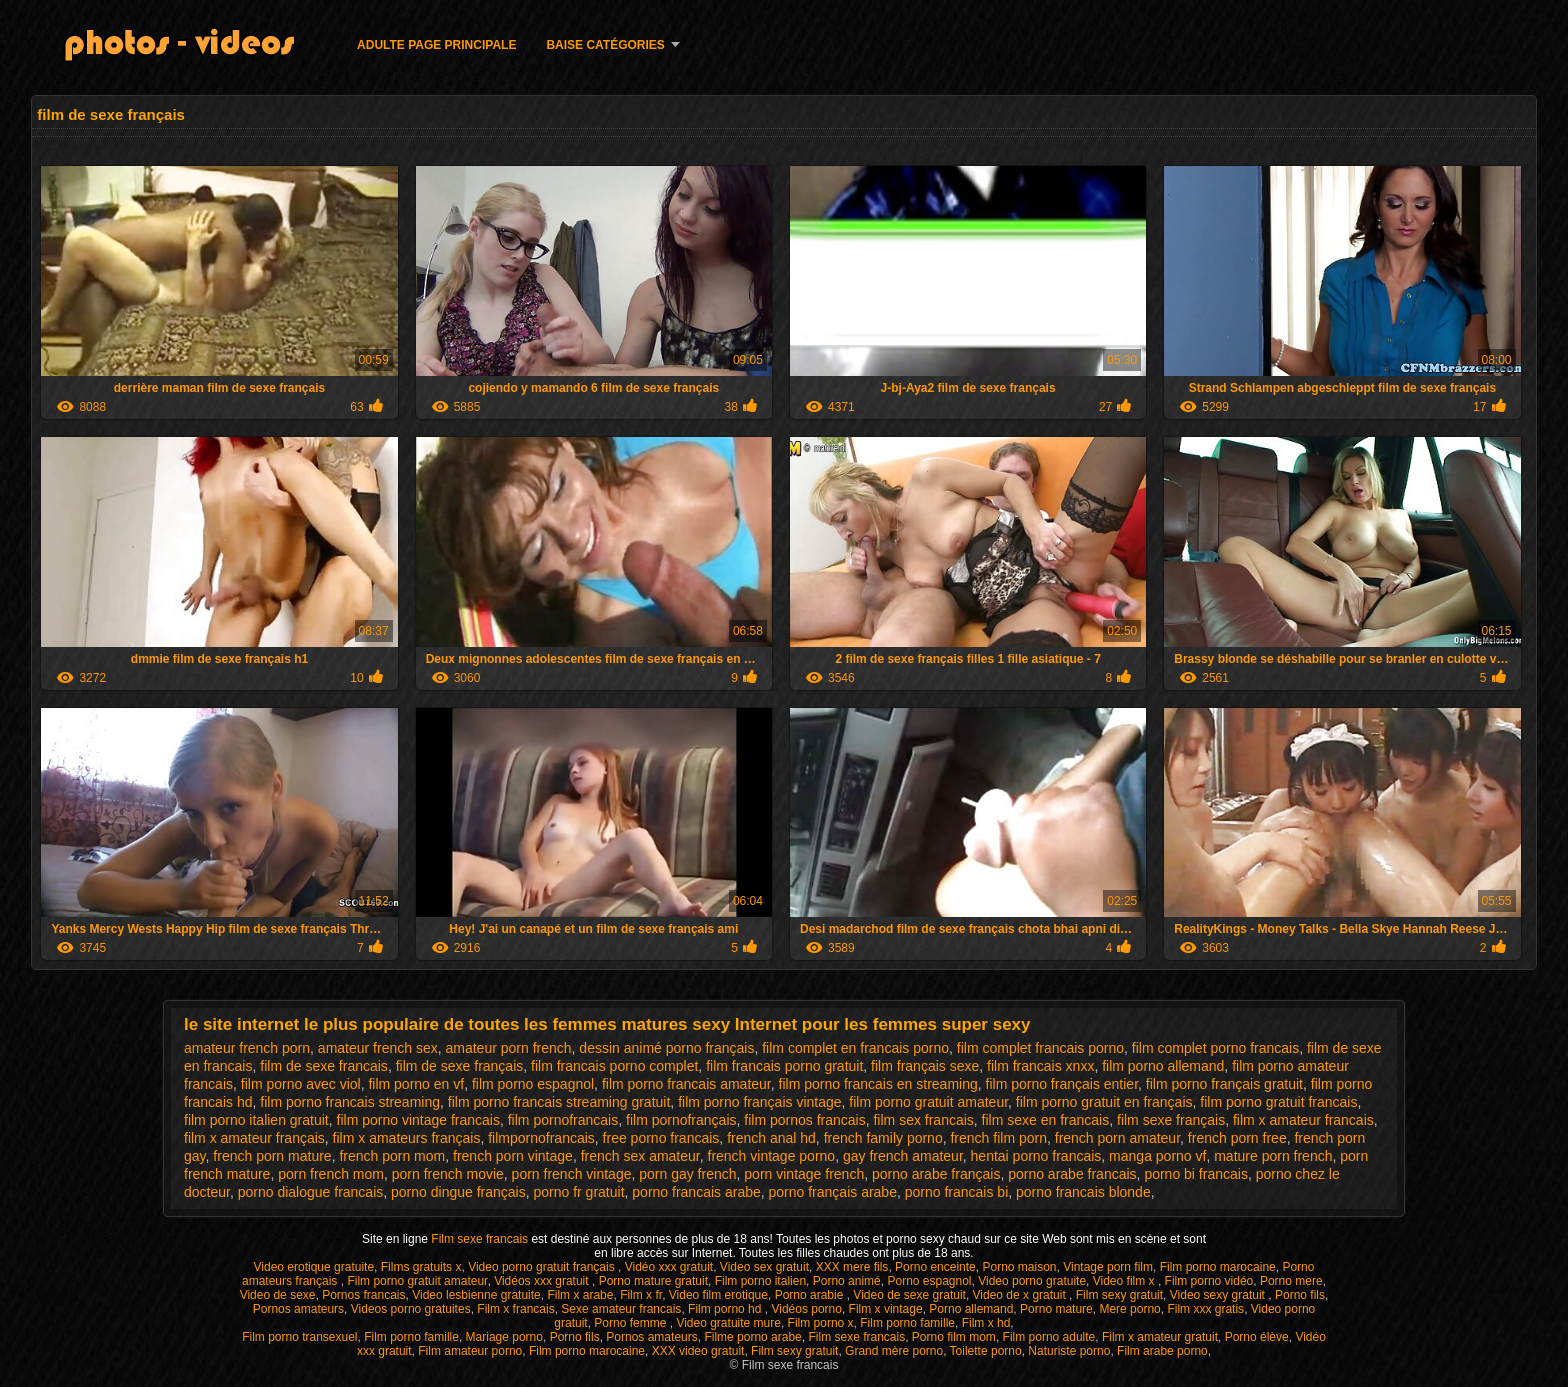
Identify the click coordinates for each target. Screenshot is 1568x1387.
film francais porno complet (614, 1066)
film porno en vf (416, 1084)
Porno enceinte (935, 1267)
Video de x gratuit (1021, 1295)
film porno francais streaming (350, 1102)
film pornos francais (804, 1120)
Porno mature (1056, 1309)
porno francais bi (957, 1192)
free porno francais (661, 1138)
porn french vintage (572, 1174)
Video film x (1125, 1281)
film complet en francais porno (855, 1048)
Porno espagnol (929, 1281)
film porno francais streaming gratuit (559, 1102)
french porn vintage (513, 1156)
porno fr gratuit (578, 1192)
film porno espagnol (533, 1084)
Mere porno (1129, 1309)
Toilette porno (986, 1351)
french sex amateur (640, 1156)
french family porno (883, 1138)
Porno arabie (811, 1295)
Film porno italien (760, 1281)
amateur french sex (378, 1048)
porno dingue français (458, 1192)
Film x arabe (580, 1295)
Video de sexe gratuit (909, 1295)
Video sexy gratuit (1219, 1295)
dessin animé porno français (666, 1048)
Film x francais (515, 1309)
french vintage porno (772, 1156)
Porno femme (631, 1323)
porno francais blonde (1083, 1192)
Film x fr (641, 1295)
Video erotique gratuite (314, 1267)
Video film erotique (718, 1295)
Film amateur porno (470, 1351)
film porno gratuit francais (1278, 1102)
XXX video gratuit (698, 1351)
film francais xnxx (1040, 1066)
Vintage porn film (1108, 1267)
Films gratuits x (421, 1267)
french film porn (998, 1138)
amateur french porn (247, 1048)
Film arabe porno (1162, 1351)
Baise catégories (605, 45)
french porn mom (392, 1156)
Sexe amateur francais (621, 1309)
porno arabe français (936, 1174)
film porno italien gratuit (256, 1120)
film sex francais (923, 1120)
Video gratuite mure (728, 1323)
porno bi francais (1196, 1174)
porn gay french (687, 1174)
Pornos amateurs (298, 1309)
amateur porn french (508, 1048)
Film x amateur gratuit (1160, 1337)
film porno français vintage (759, 1102)
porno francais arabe (696, 1192)
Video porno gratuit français (543, 1267)
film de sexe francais (324, 1066)
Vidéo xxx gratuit (669, 1267)
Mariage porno (504, 1337)
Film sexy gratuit (1119, 1295)
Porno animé (847, 1281)
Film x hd (986, 1323)
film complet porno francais (1215, 1048)
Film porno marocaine (1218, 1267)
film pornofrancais (563, 1120)
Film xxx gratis (1205, 1309)
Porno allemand (971, 1309)
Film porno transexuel (299, 1337)
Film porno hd (726, 1309)
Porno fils (1300, 1295)
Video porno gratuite (1032, 1281)
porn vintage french (804, 1174)
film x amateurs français (407, 1138)
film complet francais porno (1040, 1048)
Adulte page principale (436, 45)
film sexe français (1171, 1120)
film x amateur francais (1303, 1120)
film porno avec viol (301, 1084)
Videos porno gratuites (411, 1309)
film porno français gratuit (1224, 1084)
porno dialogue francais (311, 1192)
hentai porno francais (1036, 1156)
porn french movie (448, 1174)
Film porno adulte (1049, 1337)
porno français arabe (833, 1192)
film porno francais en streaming (878, 1084)
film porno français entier (1062, 1084)
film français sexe (925, 1066)
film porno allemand (1163, 1066)
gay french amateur (903, 1156)
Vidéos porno (806, 1309)
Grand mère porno (894, 1351)
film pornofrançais (681, 1120)
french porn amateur (1117, 1138)
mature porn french (1273, 1156)
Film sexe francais (481, 1239)
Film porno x (821, 1323)
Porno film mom (954, 1337)
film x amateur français (254, 1138)
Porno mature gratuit (653, 1281)
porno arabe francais (1072, 1174)
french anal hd (771, 1138)
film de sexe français (460, 1066)
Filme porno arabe (752, 1337)
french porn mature (272, 1156)
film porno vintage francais (418, 1120)
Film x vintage (886, 1309)
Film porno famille (907, 1323)
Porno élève (1257, 1337)
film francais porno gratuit (784, 1066)
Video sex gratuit (764, 1267)
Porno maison (1019, 1267)
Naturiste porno (1069, 1351)
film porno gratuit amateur (928, 1102)
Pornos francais (363, 1295)
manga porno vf (1157, 1156)
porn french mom (331, 1174)
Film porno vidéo (1209, 1281)
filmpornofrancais (541, 1138)
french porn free (1237, 1138)
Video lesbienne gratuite (476, 1295)
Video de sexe (278, 1295)
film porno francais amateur (686, 1084)
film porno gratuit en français (1104, 1102)
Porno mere (1291, 1281)
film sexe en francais (1046, 1120)
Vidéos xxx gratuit (543, 1281)
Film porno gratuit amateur (417, 1281)
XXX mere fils (852, 1267)
